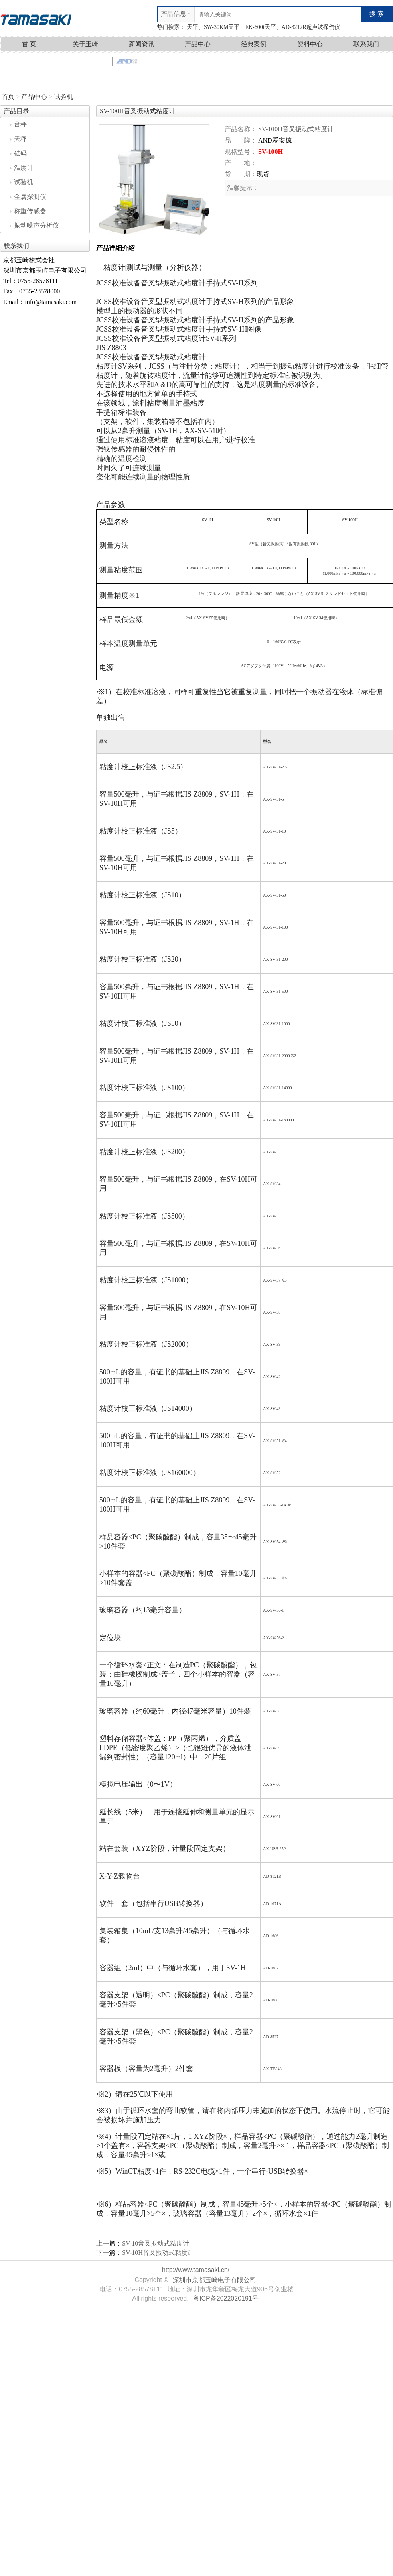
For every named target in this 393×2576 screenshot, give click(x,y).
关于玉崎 (85, 44)
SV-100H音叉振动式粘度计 (296, 129)
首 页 (29, 44)
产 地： (241, 162)
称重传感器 (28, 211)
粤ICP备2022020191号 (226, 2298)
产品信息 (173, 13)
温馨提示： (243, 187)
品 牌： (241, 140)
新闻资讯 (141, 44)
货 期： (241, 174)
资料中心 (310, 44)
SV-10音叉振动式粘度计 (155, 2243)
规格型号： (241, 151)
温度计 (21, 167)
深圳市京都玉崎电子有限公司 (214, 2279)
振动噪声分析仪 (34, 225)
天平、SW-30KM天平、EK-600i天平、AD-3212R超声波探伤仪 (263, 27)
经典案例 (254, 44)
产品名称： (241, 129)
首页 (8, 96)
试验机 (63, 96)
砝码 (18, 153)
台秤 (18, 124)
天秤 (18, 138)
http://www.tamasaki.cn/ (195, 2269)
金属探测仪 (28, 196)
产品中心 (198, 44)
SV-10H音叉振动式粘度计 (158, 2252)
